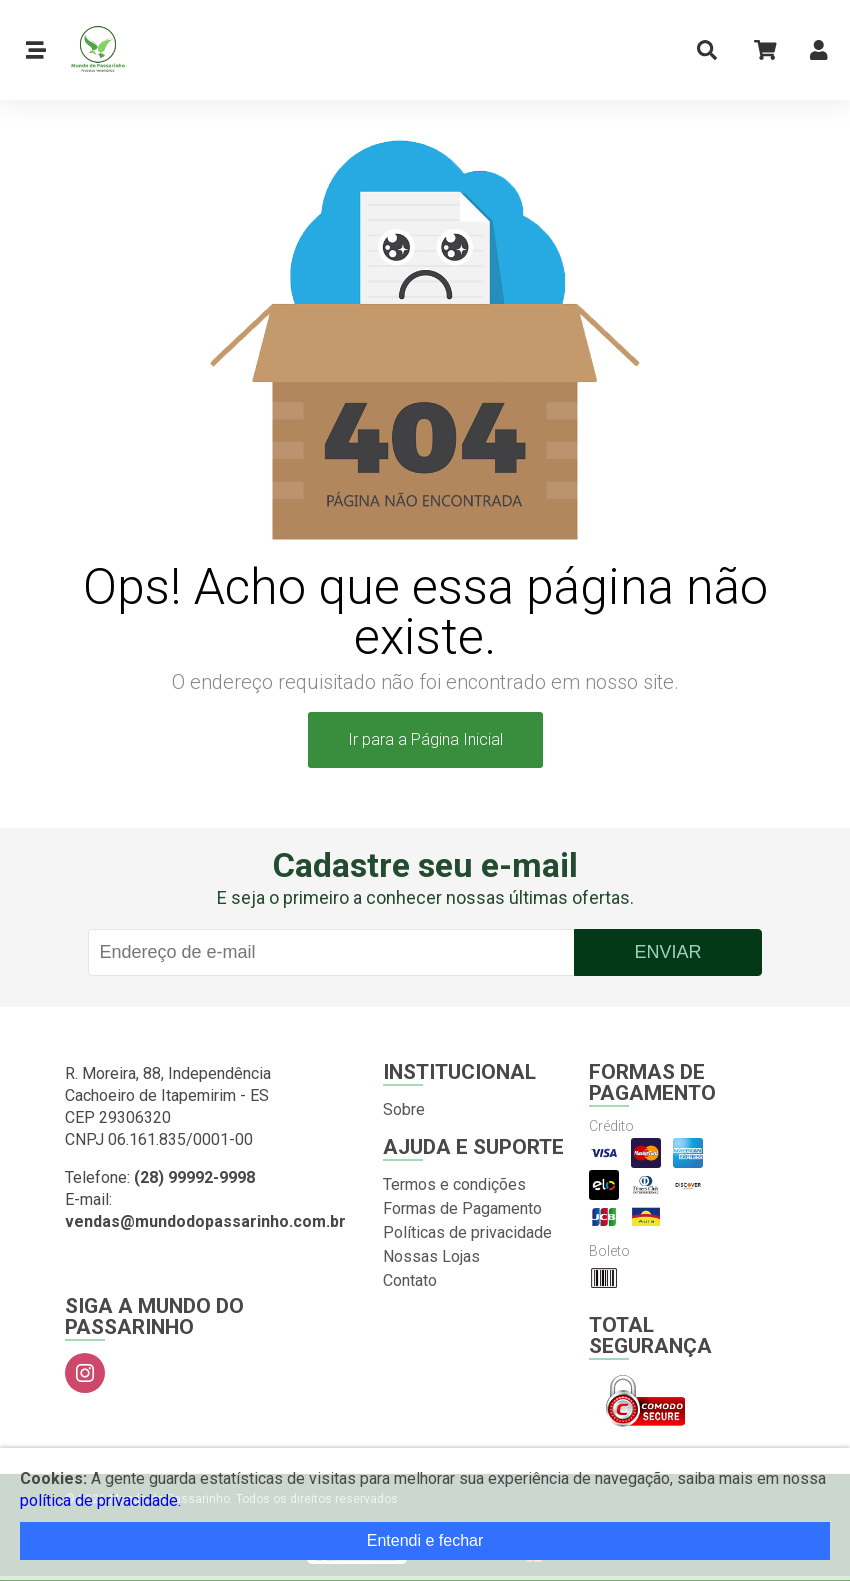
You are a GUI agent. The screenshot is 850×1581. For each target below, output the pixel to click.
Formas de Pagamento (462, 1208)
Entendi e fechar (425, 1540)
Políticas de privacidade (467, 1232)
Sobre (404, 1109)
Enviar (667, 952)
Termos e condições (454, 1184)
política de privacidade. (100, 1500)
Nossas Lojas (431, 1256)
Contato (410, 1280)
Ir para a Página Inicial (425, 739)
